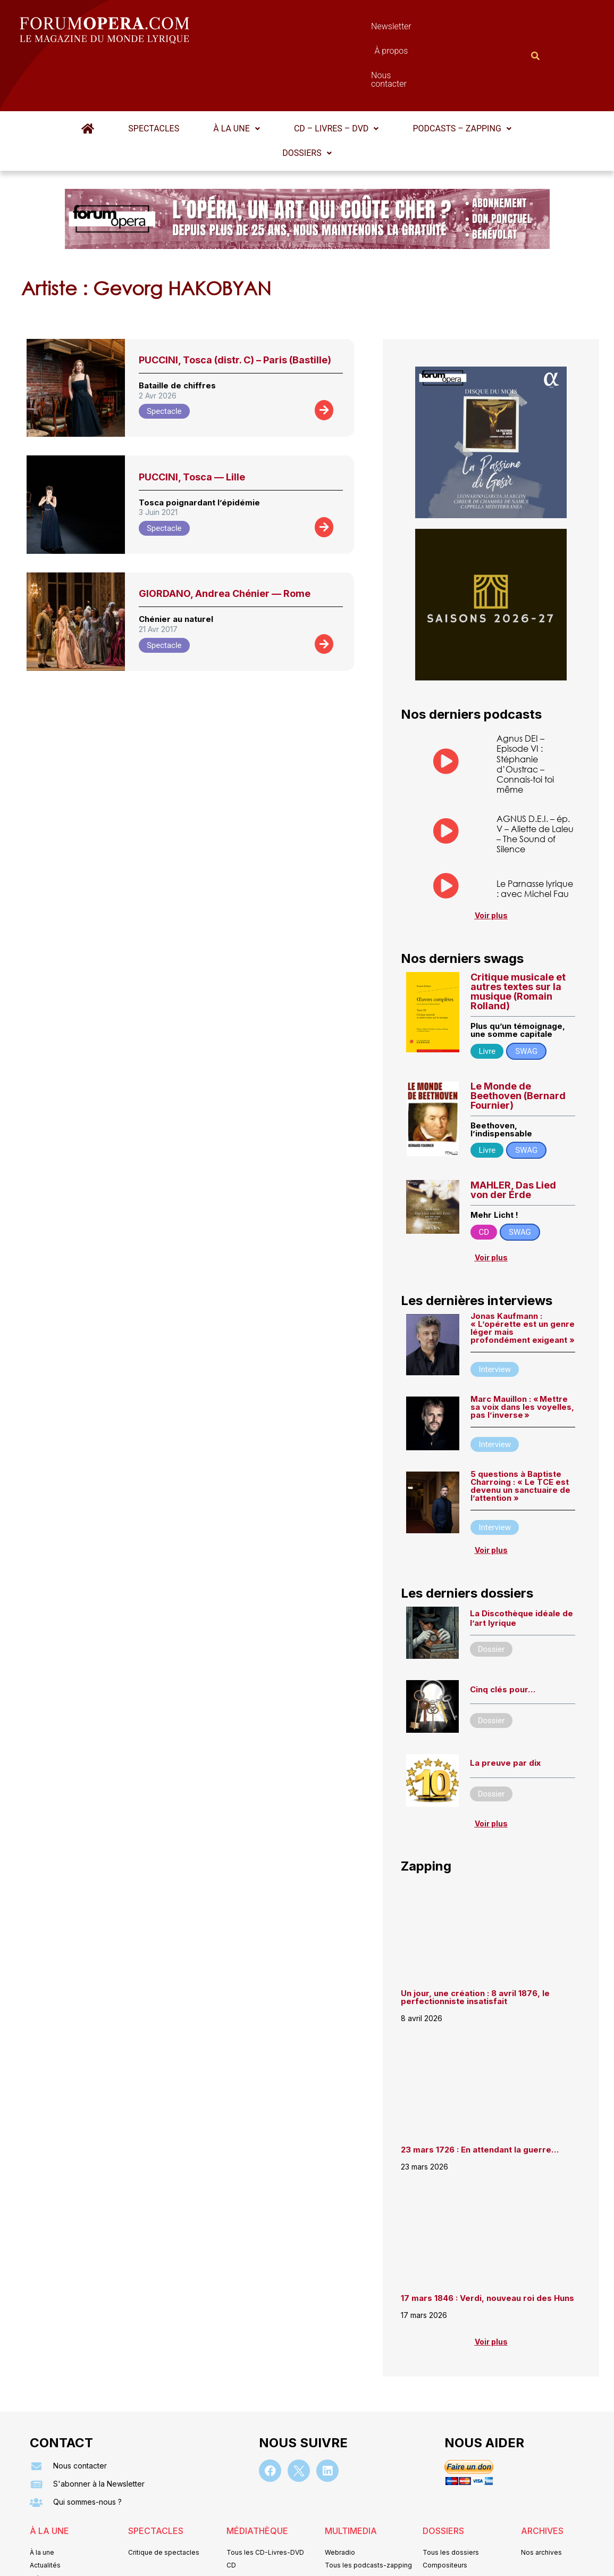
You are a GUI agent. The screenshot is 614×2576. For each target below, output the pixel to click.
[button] (236, 76)
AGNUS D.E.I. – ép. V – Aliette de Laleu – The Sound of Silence (535, 782)
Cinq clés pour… (502, 1638)
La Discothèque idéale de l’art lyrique (521, 1566)
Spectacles (155, 76)
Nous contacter (426, 29)
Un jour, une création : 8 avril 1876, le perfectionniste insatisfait (475, 1946)
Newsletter (291, 29)
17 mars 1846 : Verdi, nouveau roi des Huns (487, 2247)
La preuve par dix (505, 1712)
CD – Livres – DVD (335, 76)
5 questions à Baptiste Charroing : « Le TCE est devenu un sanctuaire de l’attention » (520, 1434)
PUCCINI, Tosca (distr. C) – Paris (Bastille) (235, 307)
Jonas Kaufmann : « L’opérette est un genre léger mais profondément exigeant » (522, 1276)
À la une (236, 76)
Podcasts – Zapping (459, 76)
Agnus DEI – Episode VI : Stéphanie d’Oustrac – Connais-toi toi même (525, 711)
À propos (355, 29)
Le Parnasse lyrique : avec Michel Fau (535, 836)
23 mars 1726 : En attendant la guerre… (480, 2098)
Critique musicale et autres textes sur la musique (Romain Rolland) (518, 940)
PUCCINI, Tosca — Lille (192, 424)
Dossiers (306, 101)
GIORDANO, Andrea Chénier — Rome (224, 541)
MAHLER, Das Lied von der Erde (513, 1138)
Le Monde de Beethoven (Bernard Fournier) (518, 1043)
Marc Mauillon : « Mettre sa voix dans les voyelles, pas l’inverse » (522, 1355)
